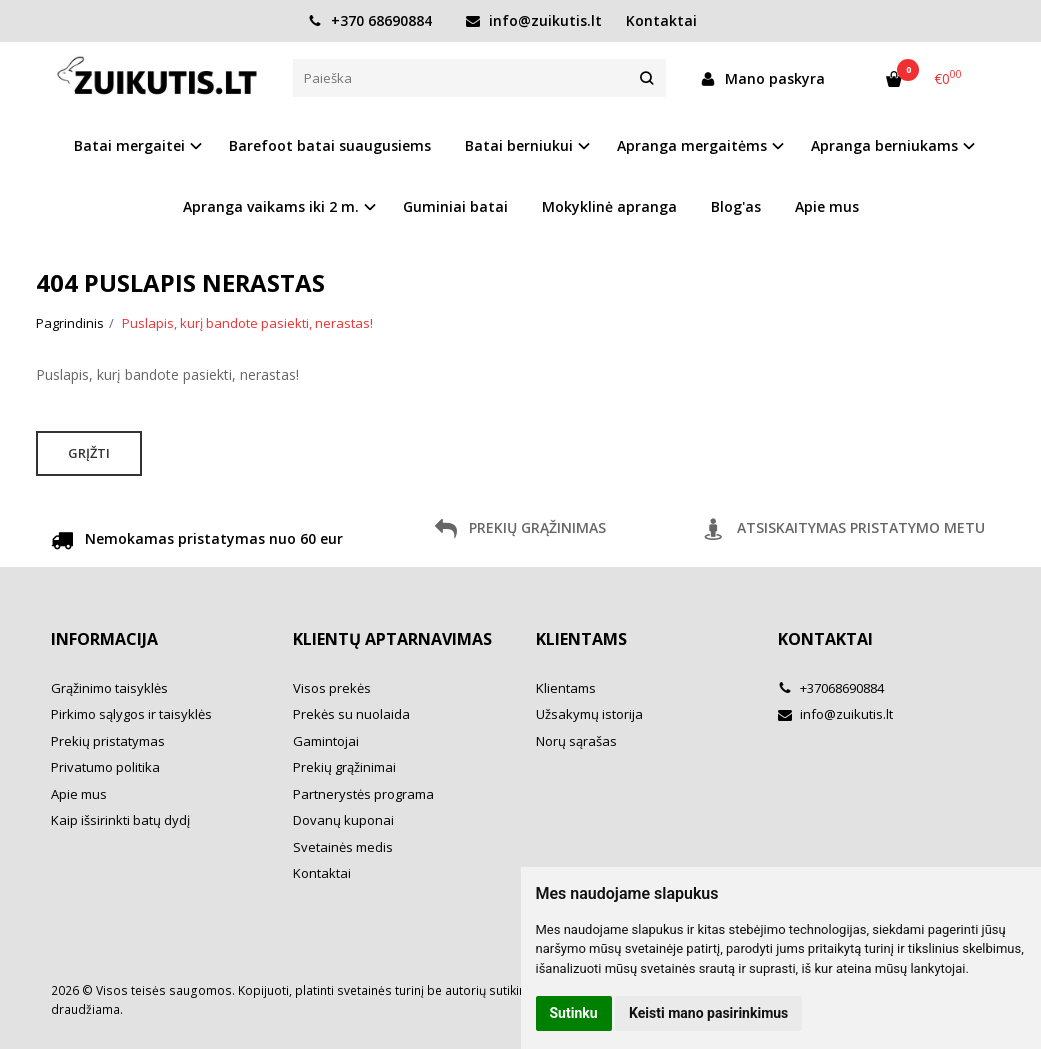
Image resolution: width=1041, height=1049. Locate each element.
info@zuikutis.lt (534, 20)
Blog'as (736, 206)
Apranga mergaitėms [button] (692, 145)
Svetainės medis (343, 847)
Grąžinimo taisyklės (109, 688)
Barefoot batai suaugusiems (330, 145)
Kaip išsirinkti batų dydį (120, 820)
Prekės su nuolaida (351, 714)
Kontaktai (661, 20)
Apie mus (827, 206)
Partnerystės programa (363, 794)
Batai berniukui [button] (519, 145)
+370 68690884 (370, 20)
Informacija (104, 639)
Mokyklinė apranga (609, 206)
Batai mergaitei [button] (129, 145)
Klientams (581, 639)
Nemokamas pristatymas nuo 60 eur (197, 542)
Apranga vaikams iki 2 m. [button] (271, 206)
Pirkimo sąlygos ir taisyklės (131, 714)
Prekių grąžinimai (344, 767)
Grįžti (89, 453)
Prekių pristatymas (108, 741)
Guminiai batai (455, 206)
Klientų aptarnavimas (392, 639)
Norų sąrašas (576, 741)
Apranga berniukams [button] (884, 145)
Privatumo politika (105, 767)
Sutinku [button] (574, 1013)
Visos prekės (332, 688)
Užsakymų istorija (589, 714)
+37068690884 (831, 688)
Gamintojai (326, 741)
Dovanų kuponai (343, 820)
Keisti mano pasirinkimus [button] (708, 1013)
